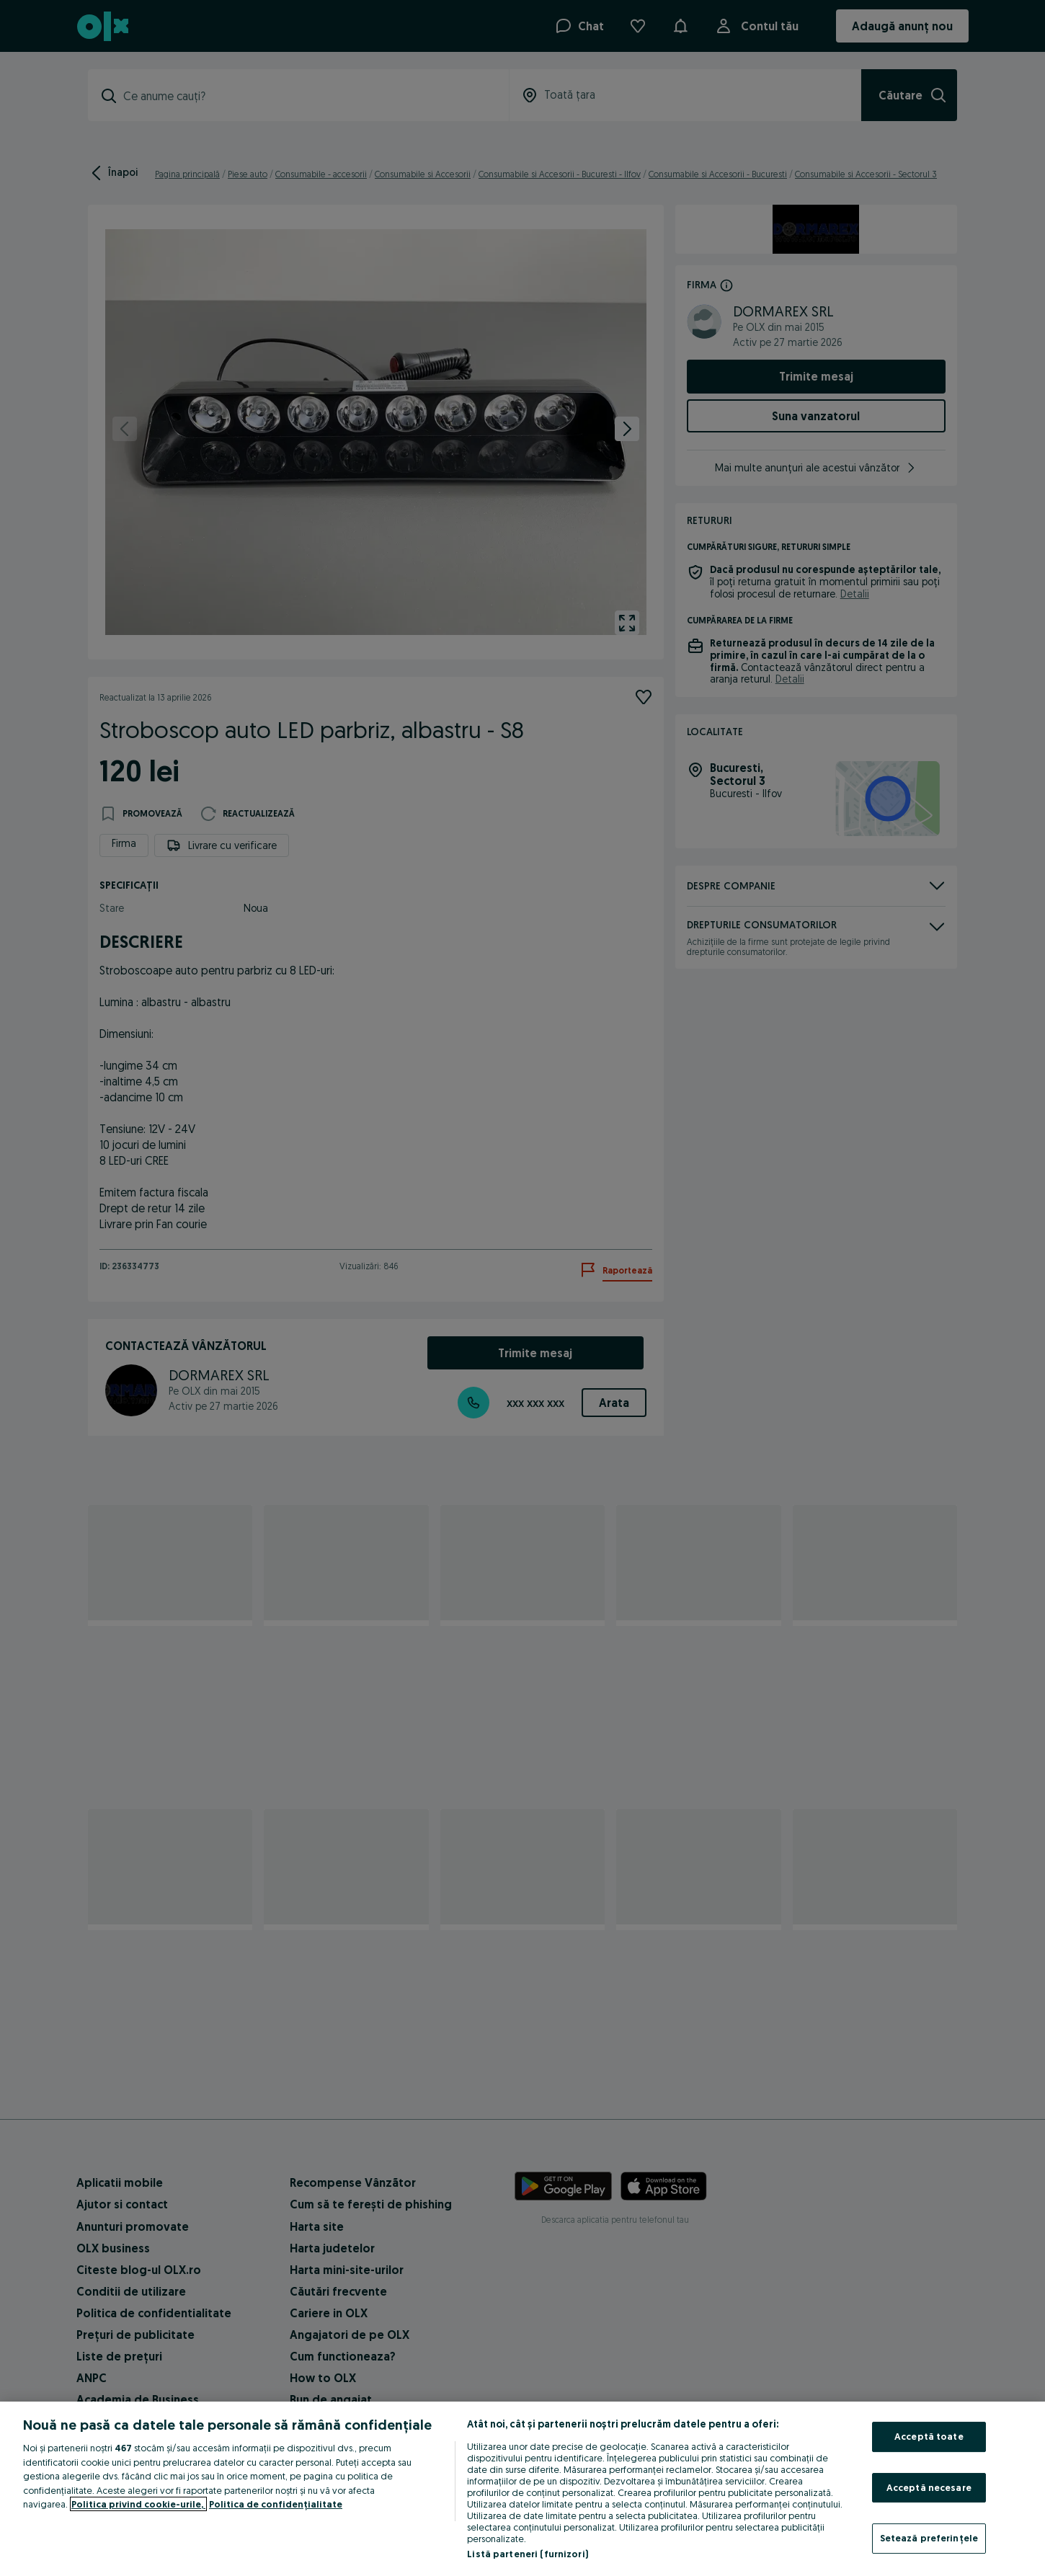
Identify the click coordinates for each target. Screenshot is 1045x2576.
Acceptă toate (929, 2436)
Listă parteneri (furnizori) (527, 2553)
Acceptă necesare (928, 2487)
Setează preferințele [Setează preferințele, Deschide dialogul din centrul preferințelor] (929, 2538)
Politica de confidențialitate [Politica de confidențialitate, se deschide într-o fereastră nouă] (275, 2504)
